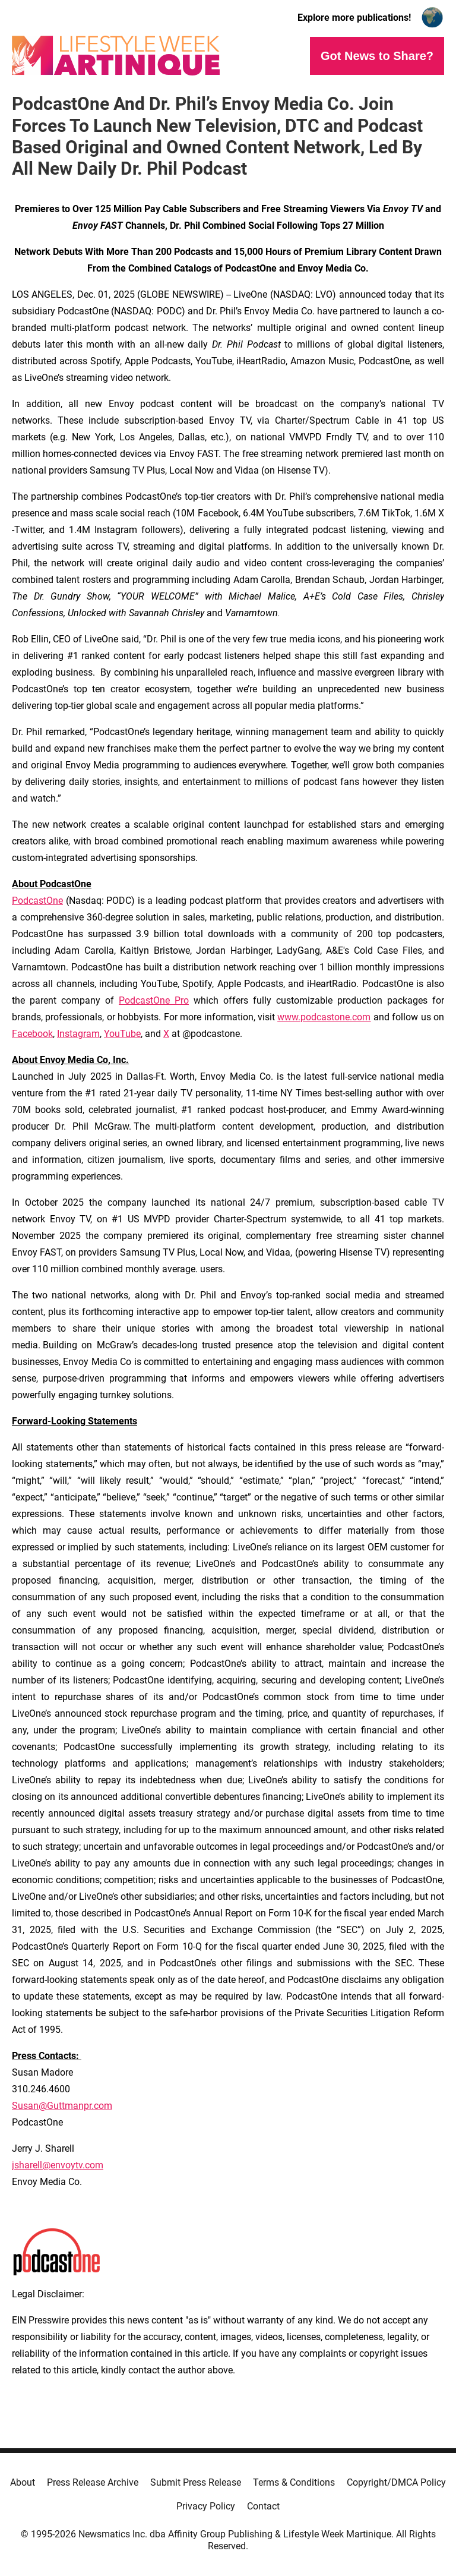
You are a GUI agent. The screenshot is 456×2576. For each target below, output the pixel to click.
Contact (263, 2506)
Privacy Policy (205, 2506)
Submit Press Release (195, 2482)
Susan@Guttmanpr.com (62, 2105)
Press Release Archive (92, 2482)
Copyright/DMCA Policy (396, 2482)
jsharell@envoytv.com (57, 2165)
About (22, 2482)
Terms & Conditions (294, 2482)
